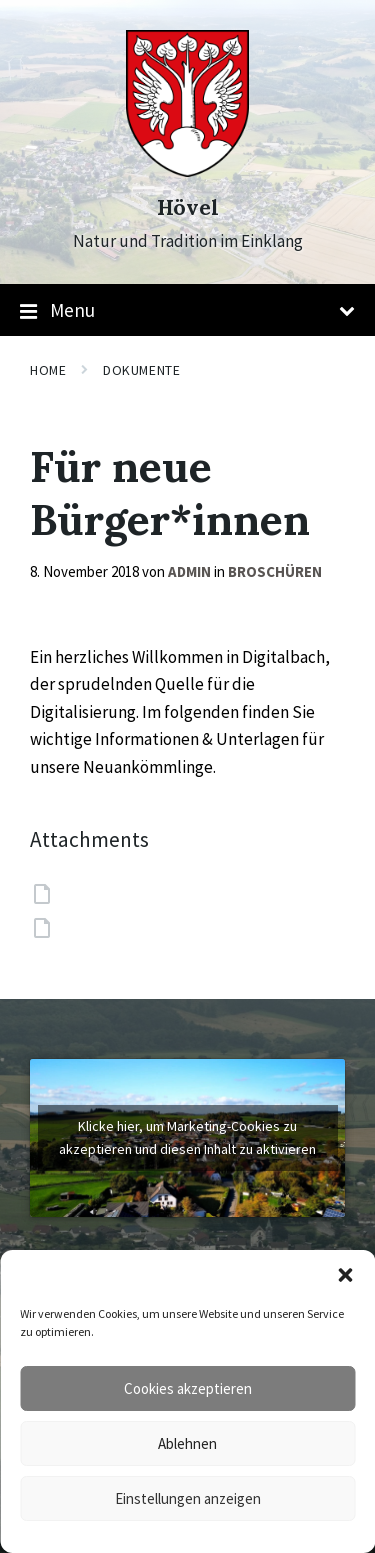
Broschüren (275, 571)
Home (48, 370)
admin (189, 571)
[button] (345, 1275)
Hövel (188, 207)
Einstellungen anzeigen (188, 1498)
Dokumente (141, 370)
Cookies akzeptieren (188, 1388)
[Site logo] (187, 171)
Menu (187, 311)
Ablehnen (187, 1443)
